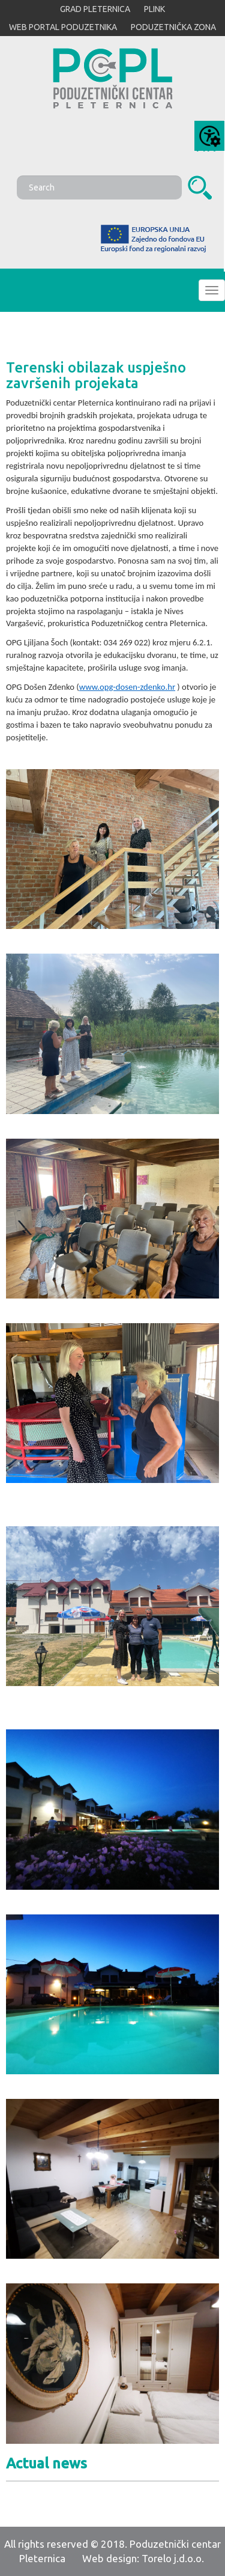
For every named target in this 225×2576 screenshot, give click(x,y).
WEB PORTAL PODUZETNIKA (63, 27)
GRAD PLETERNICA (95, 9)
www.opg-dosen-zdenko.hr (127, 686)
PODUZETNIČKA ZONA (173, 27)
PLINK (154, 9)
